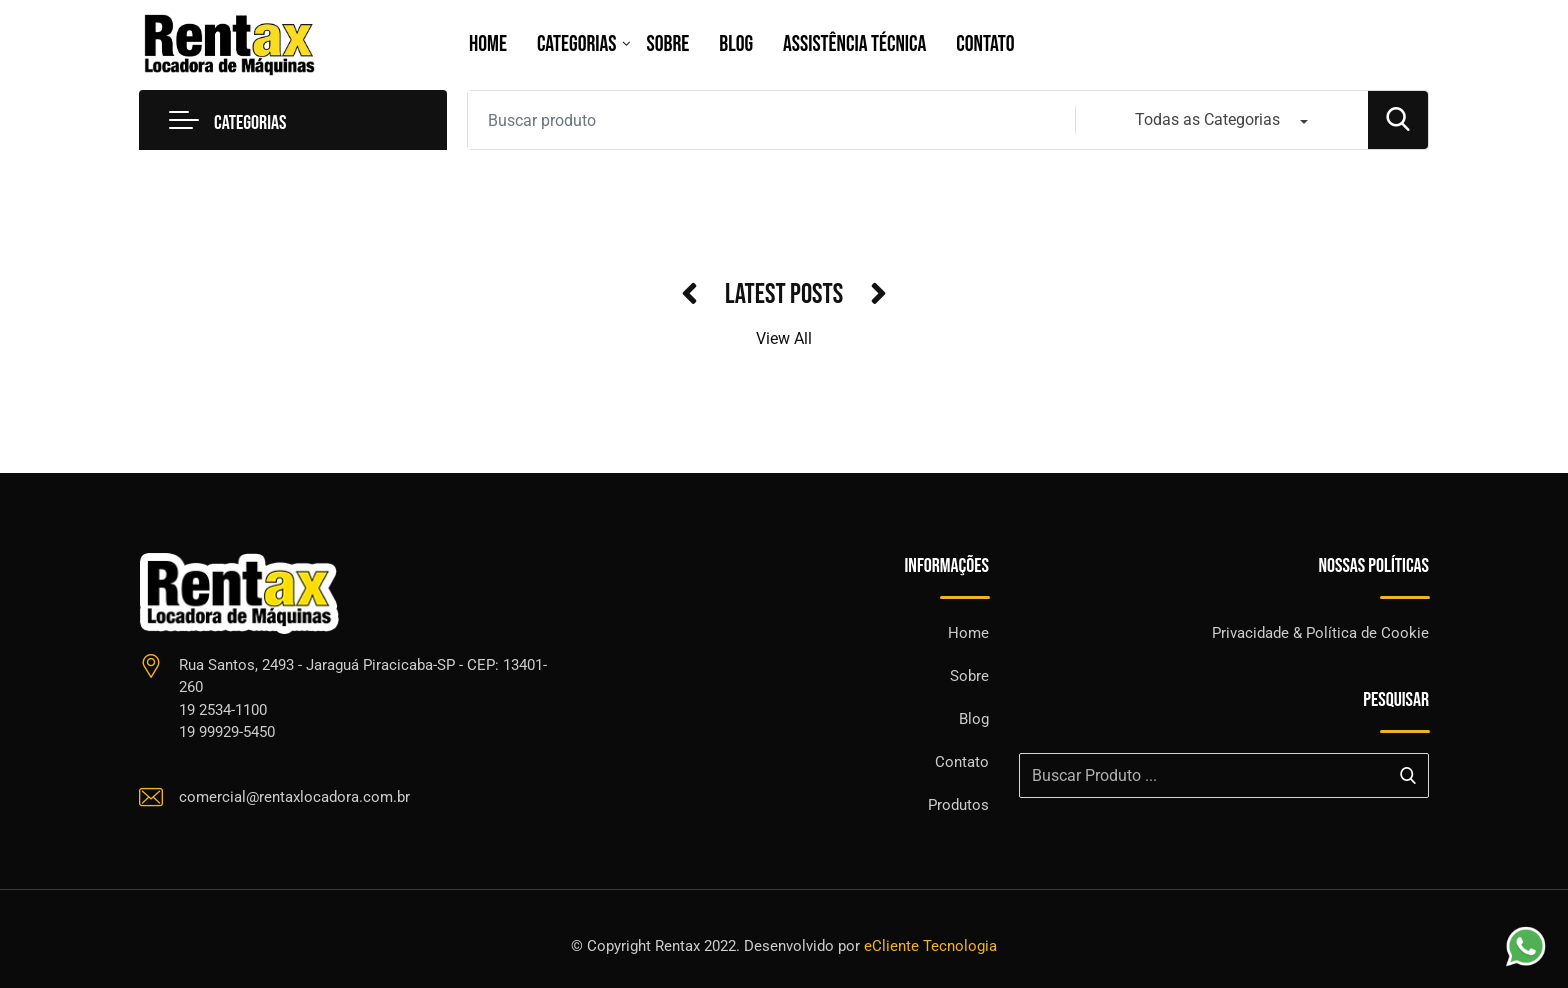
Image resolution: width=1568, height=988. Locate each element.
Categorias (577, 44)
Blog (736, 44)
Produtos (958, 805)
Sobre (668, 44)
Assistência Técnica (854, 44)
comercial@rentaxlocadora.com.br (294, 797)
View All (784, 338)
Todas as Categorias (1207, 119)
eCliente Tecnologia (930, 946)
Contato (985, 44)
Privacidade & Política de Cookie (1320, 633)
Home (488, 44)
